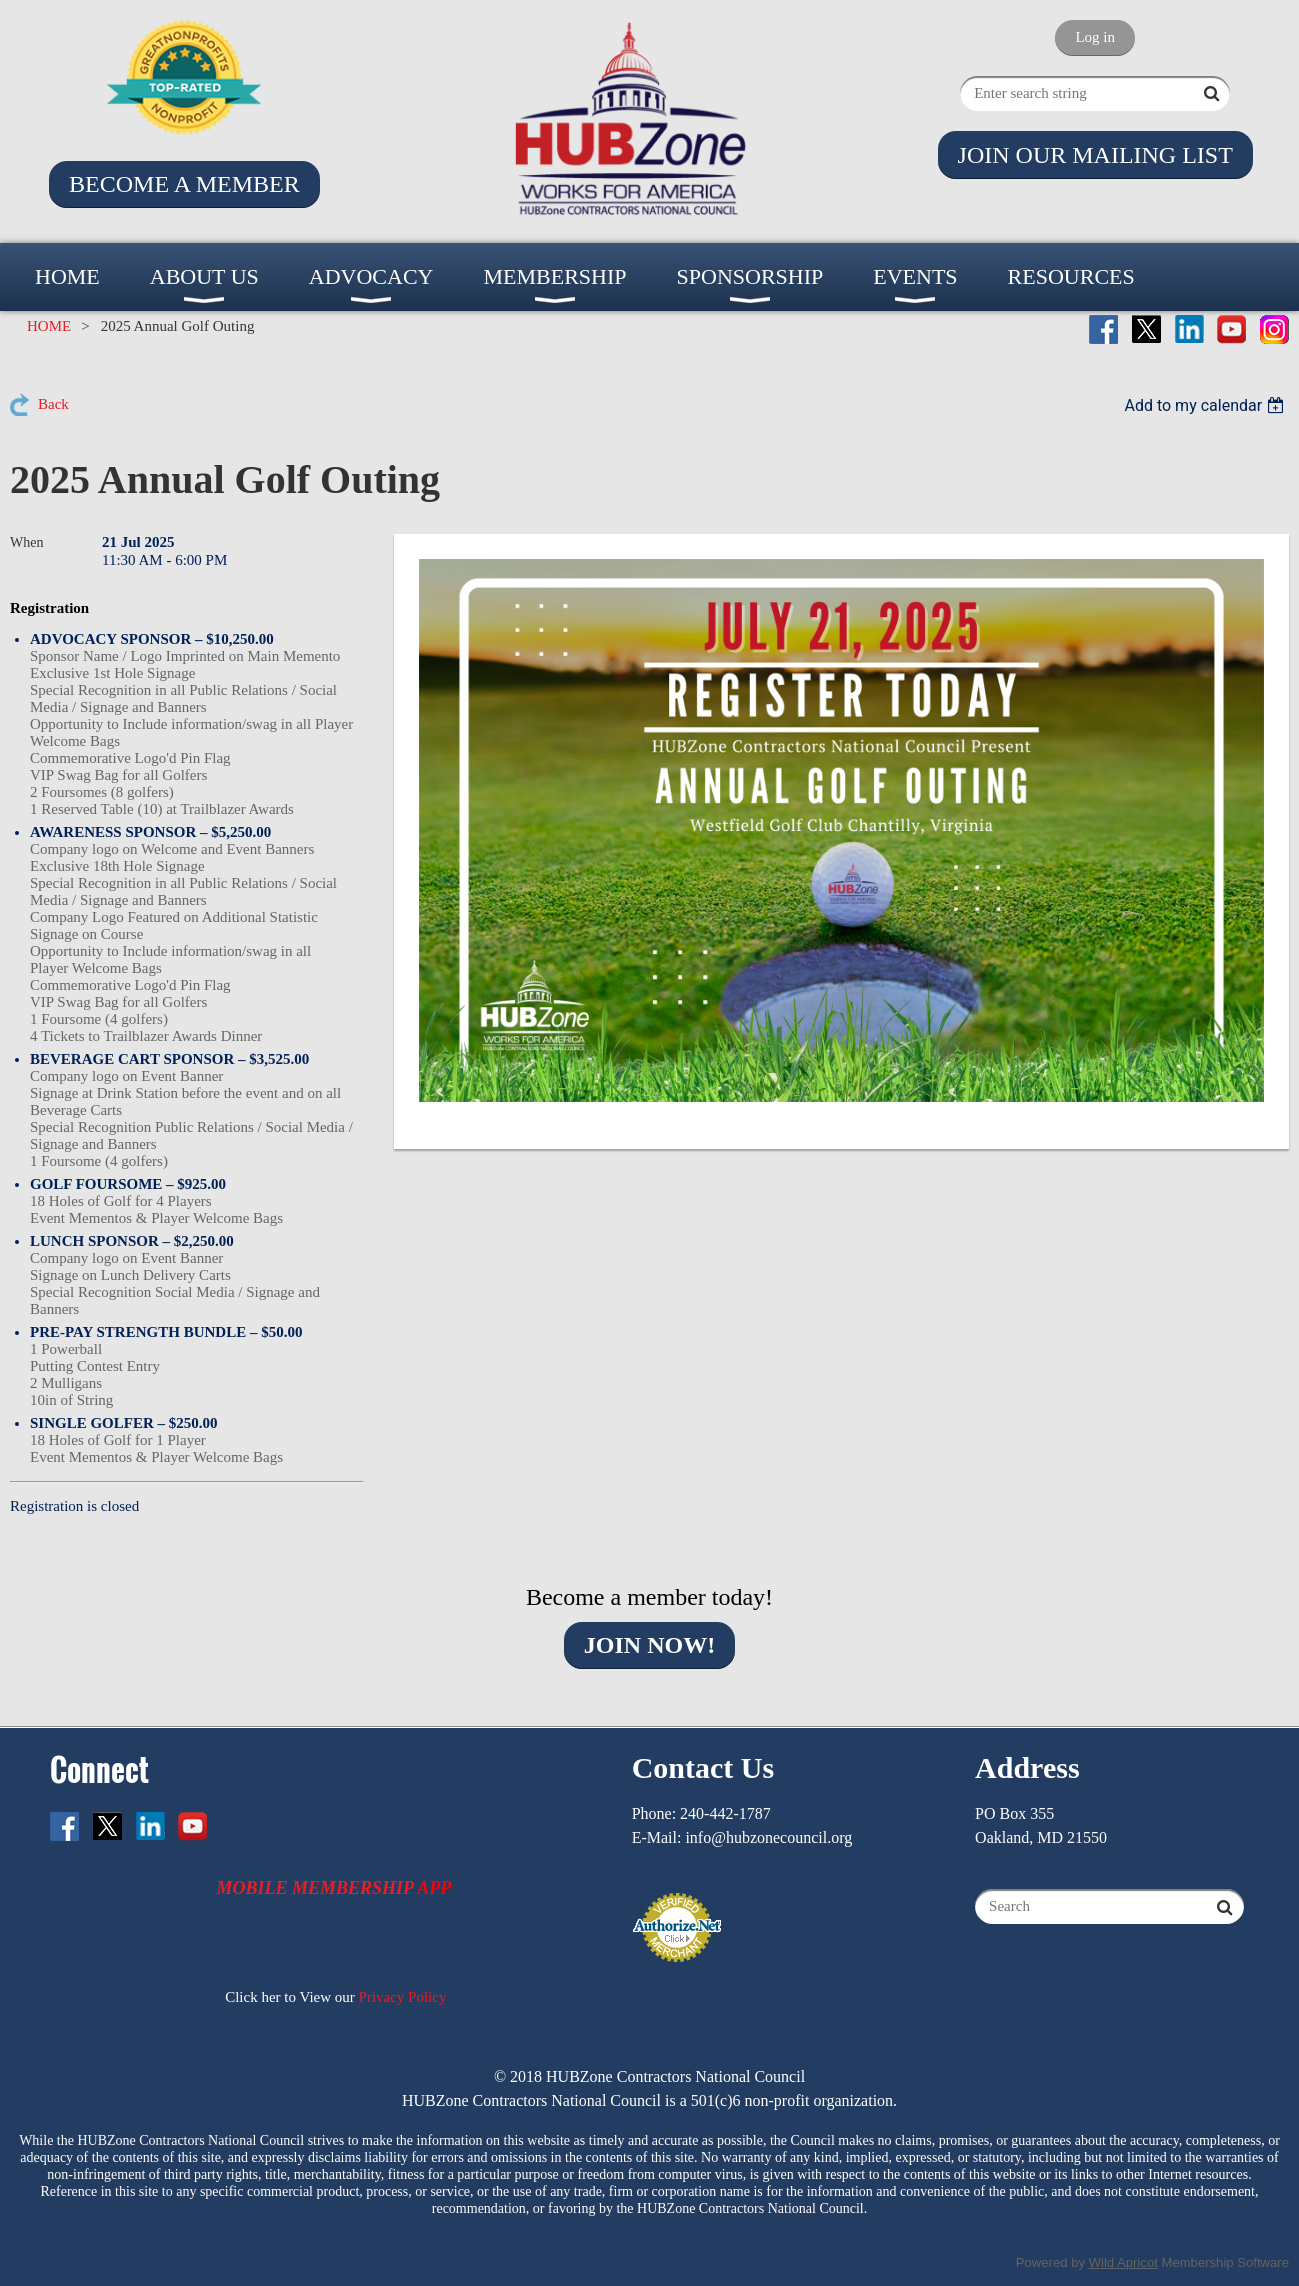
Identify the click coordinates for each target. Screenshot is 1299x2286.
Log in (1095, 37)
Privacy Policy (403, 1997)
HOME (49, 326)
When (26, 542)
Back (53, 404)
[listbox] (1206, 405)
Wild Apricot (1123, 2262)
